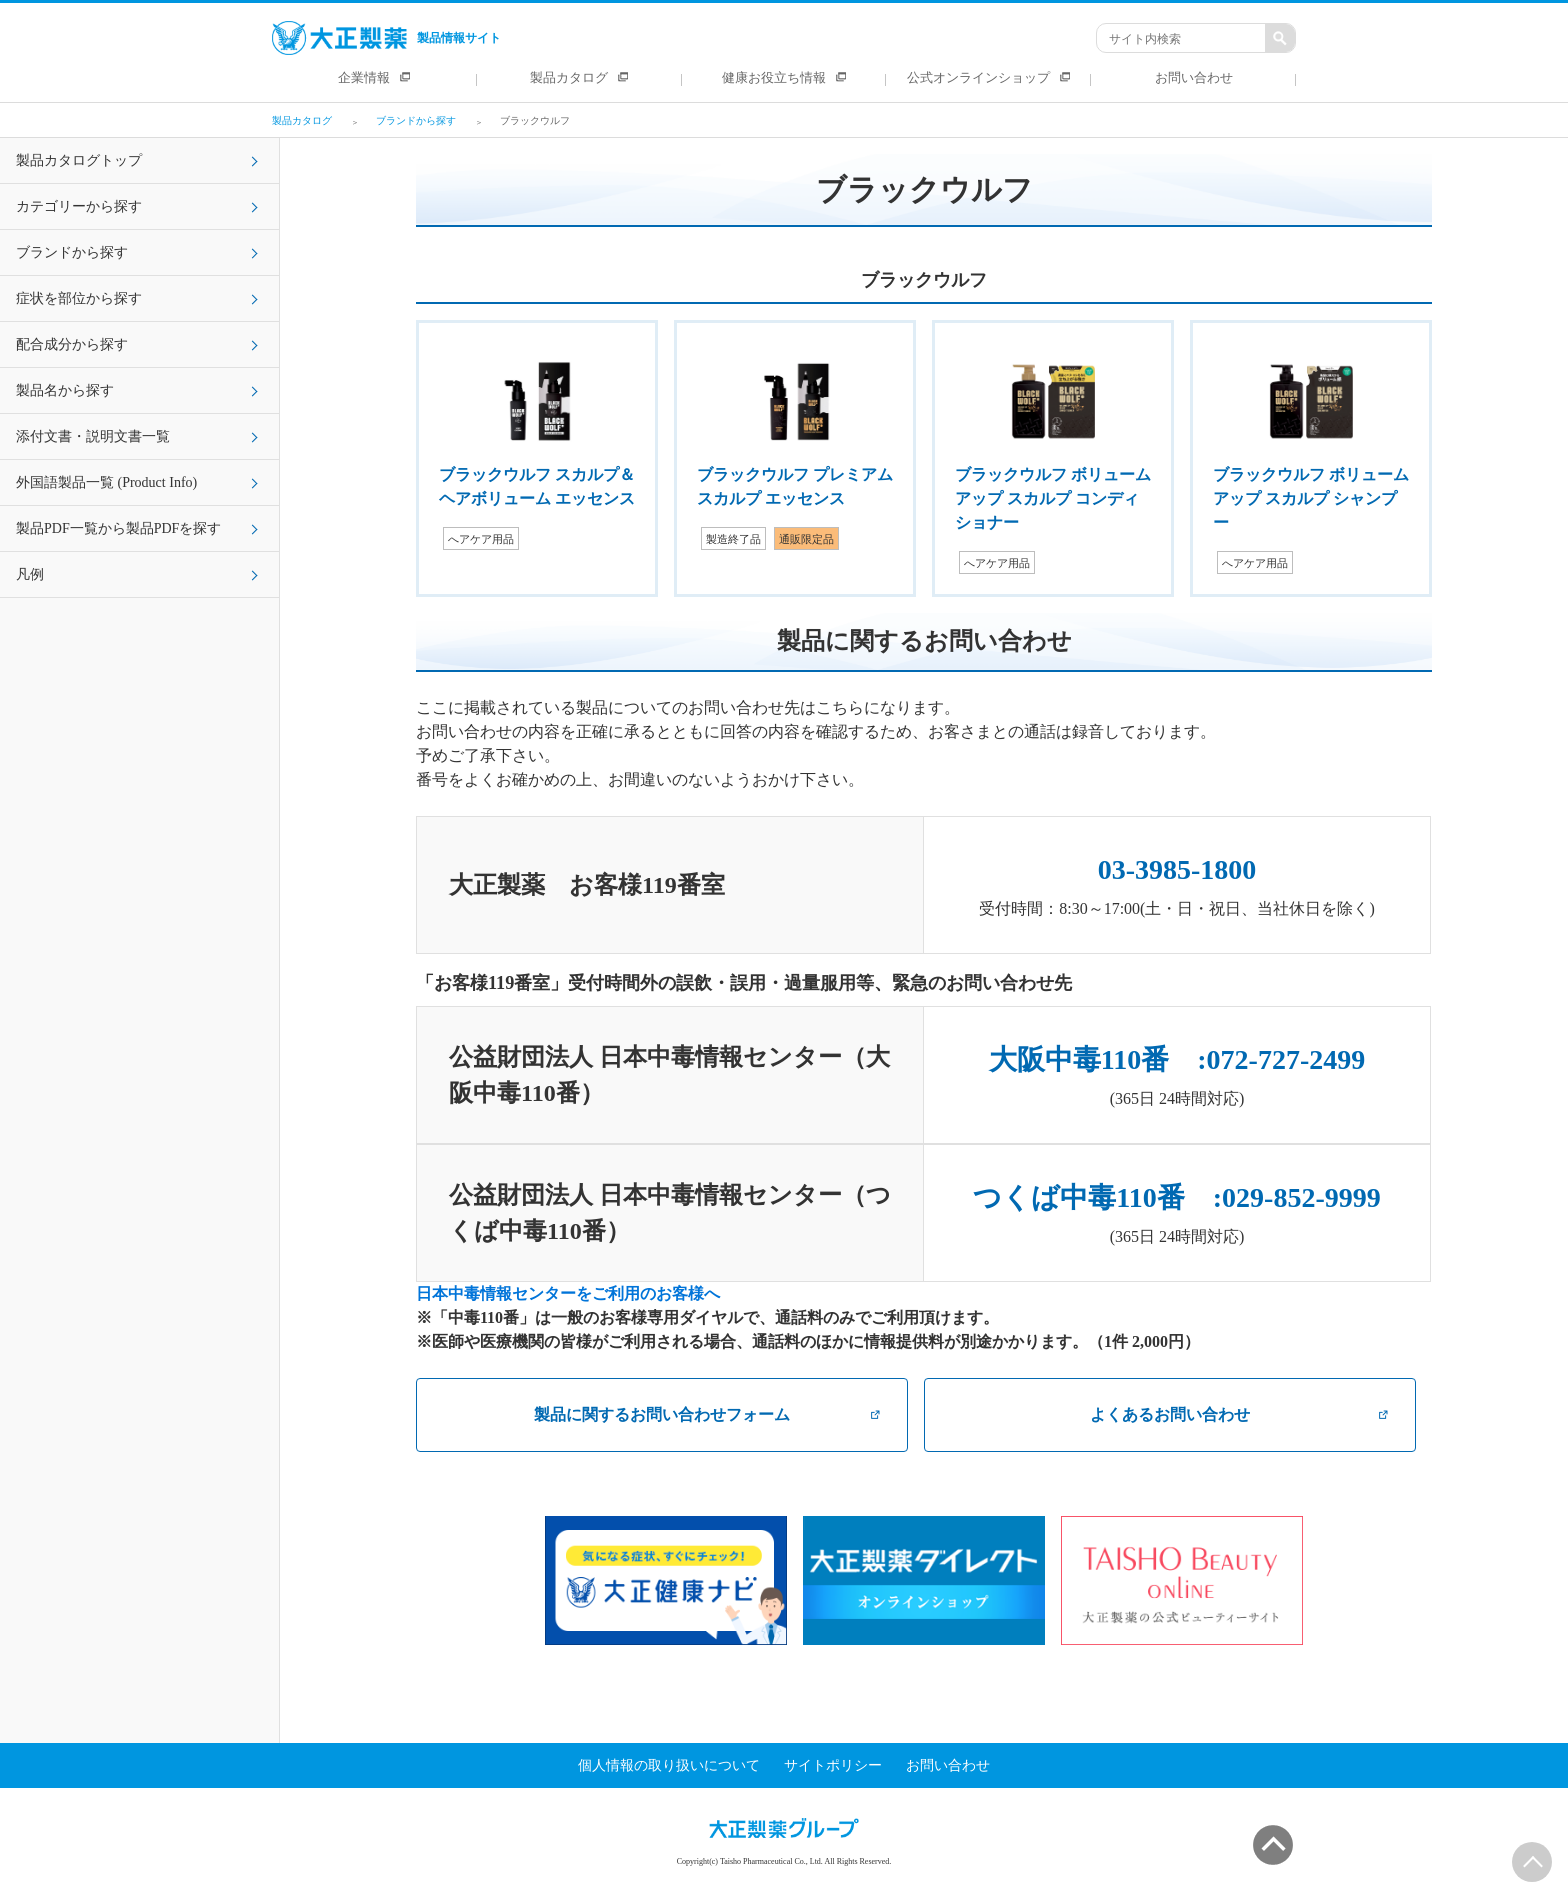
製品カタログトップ (79, 160)
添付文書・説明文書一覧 (93, 436)
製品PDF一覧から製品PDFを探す (118, 528)
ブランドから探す (72, 252)
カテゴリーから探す (79, 206)
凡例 (30, 574)
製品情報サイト (386, 38)
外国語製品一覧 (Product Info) (106, 482)
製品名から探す (65, 390)
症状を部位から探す (79, 298)
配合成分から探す (72, 344)
